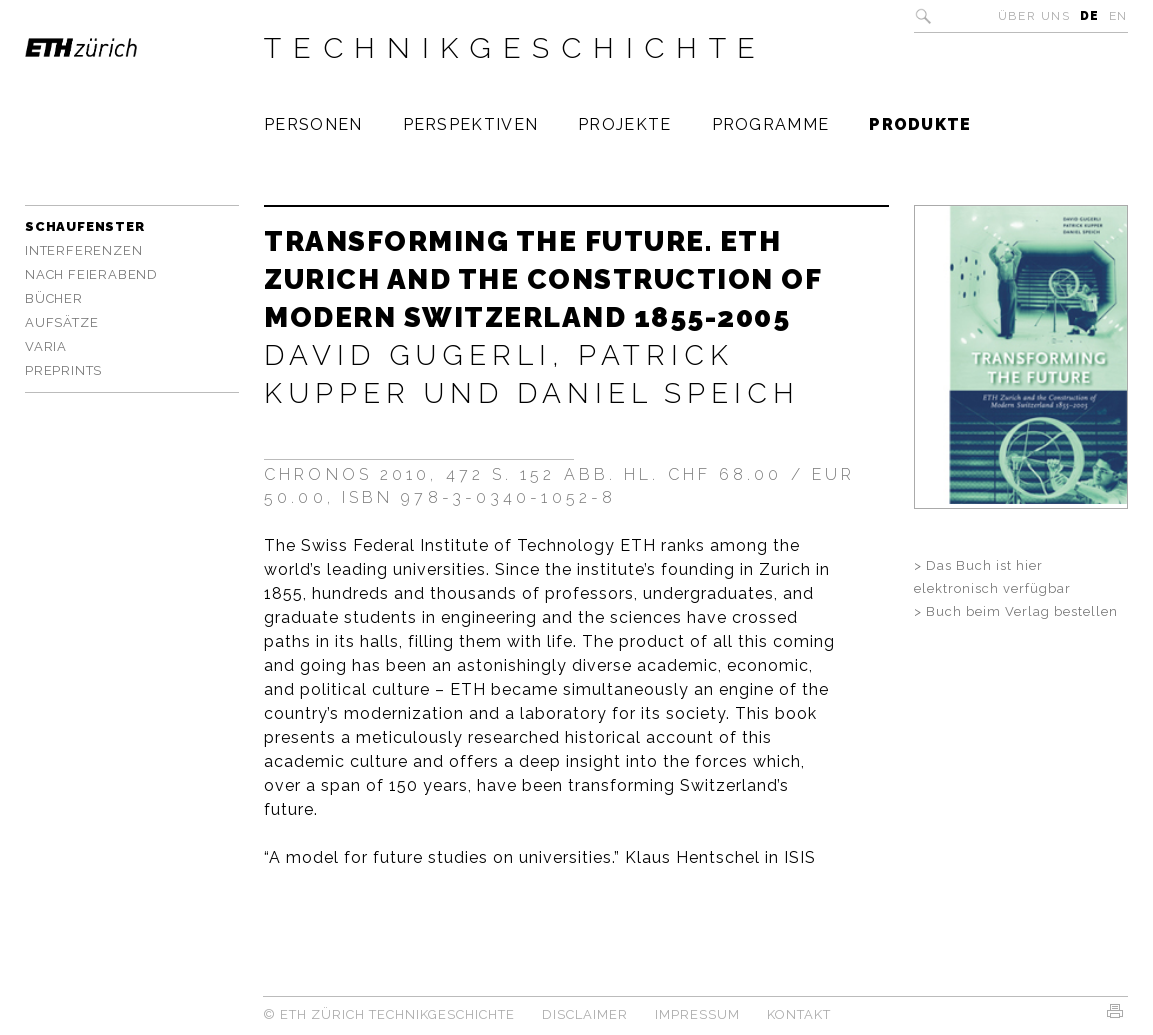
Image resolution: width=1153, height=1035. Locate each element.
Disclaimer (585, 1014)
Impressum (697, 1014)
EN (1118, 16)
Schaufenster (85, 226)
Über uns (1034, 16)
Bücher (54, 298)
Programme (771, 124)
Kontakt (799, 1014)
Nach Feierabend (91, 274)
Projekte (624, 124)
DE (1090, 16)
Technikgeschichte (515, 48)
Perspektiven (471, 124)
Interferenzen (83, 250)
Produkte (920, 124)
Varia (46, 346)
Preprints (63, 370)
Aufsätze (61, 322)
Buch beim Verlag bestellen (1022, 611)
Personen (313, 124)
